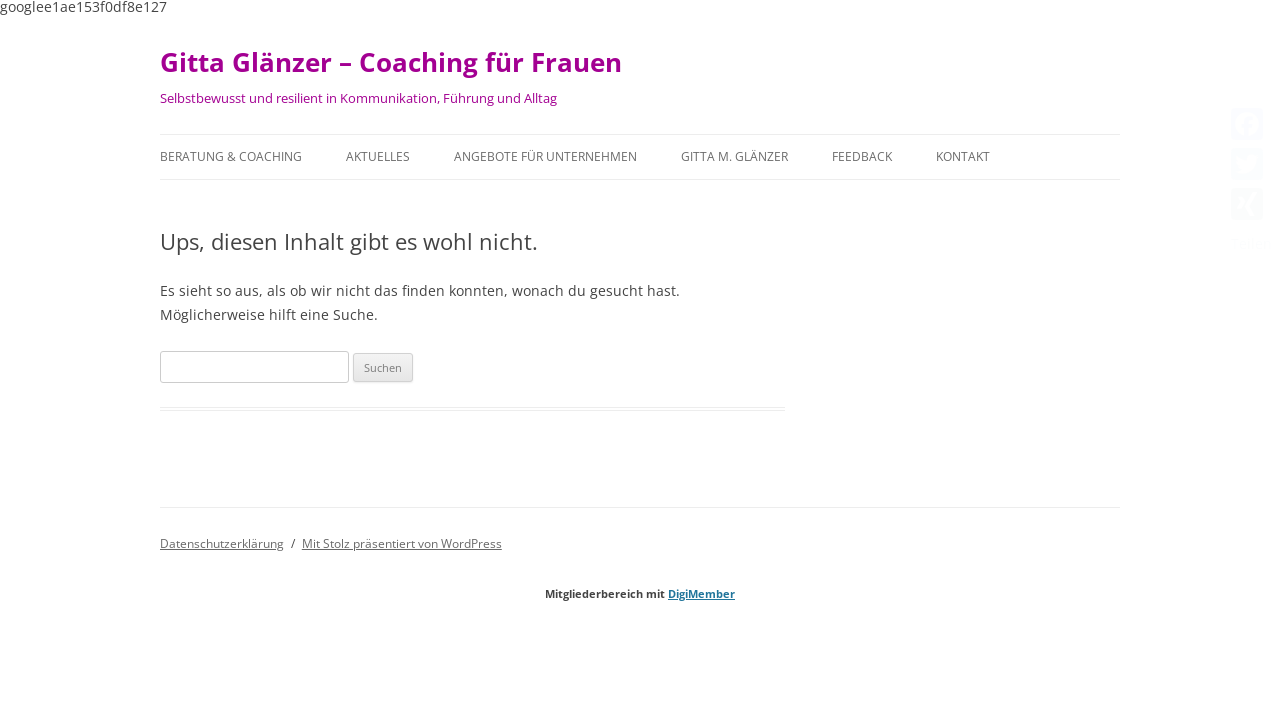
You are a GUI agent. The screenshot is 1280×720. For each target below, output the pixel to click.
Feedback (862, 156)
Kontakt (963, 156)
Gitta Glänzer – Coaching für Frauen (391, 62)
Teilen (1251, 243)
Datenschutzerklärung (222, 543)
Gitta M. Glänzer (734, 156)
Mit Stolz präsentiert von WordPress (402, 543)
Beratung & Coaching (231, 156)
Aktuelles (378, 156)
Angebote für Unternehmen (545, 156)
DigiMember (701, 593)
